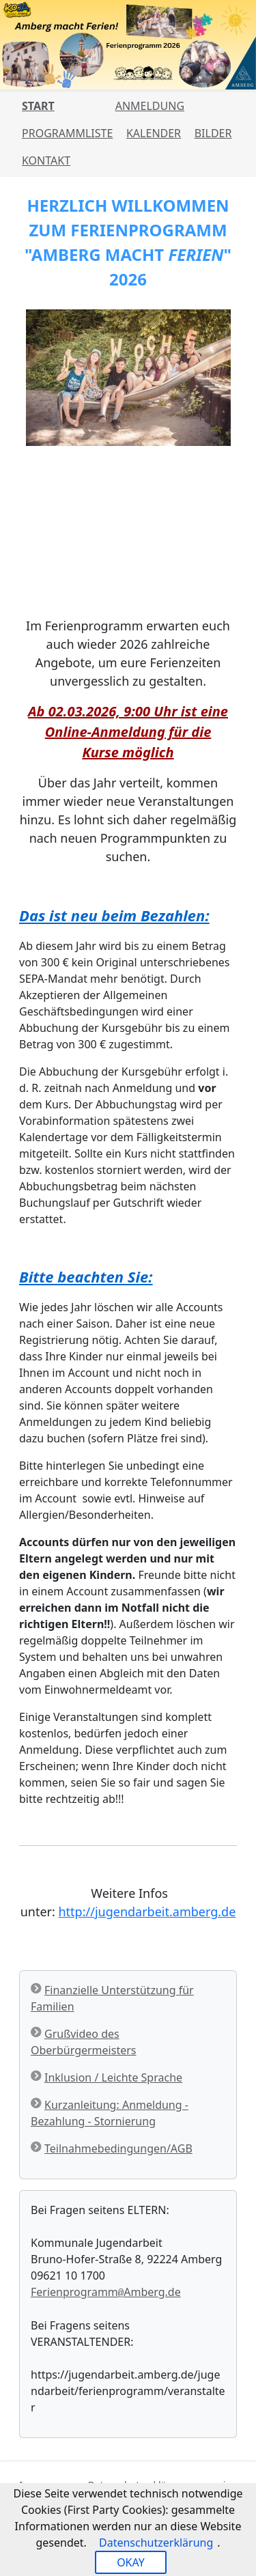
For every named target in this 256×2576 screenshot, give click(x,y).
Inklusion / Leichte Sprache (113, 2077)
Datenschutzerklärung (156, 2542)
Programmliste (67, 133)
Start (38, 105)
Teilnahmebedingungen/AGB (118, 2148)
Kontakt (46, 160)
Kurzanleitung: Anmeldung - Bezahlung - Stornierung (109, 2113)
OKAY (131, 2562)
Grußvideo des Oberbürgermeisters (83, 2042)
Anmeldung (149, 105)
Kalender (153, 133)
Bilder (213, 133)
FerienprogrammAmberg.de (106, 2291)
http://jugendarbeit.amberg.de (147, 1911)
